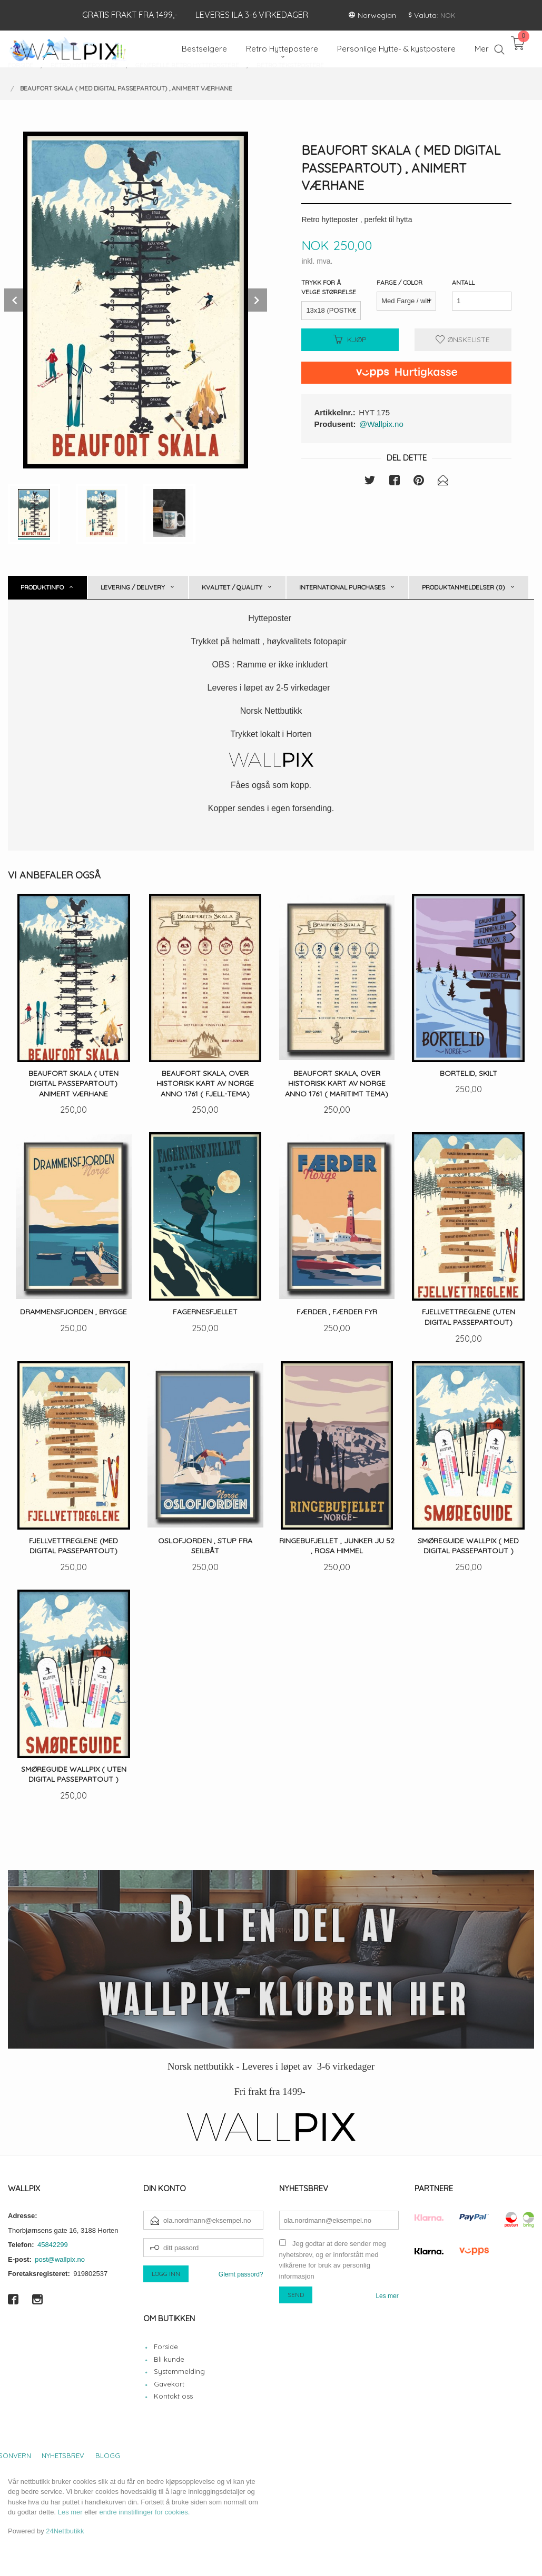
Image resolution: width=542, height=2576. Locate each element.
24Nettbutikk (65, 2531)
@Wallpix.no (381, 424)
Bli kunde (169, 2359)
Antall (463, 282)
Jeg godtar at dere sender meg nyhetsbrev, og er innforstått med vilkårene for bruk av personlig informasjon (332, 2260)
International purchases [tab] (342, 587)
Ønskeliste (463, 339)
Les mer (387, 2296)
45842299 (52, 2245)
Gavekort (169, 2384)
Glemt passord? (241, 2274)
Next (255, 300)
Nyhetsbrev (63, 2455)
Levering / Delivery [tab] (133, 587)
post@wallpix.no (60, 2259)
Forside (166, 2346)
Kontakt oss (173, 2396)
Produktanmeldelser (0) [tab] (463, 587)
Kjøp (350, 339)
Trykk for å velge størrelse (328, 287)
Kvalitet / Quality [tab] (232, 587)
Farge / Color (399, 282)
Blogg (107, 2455)
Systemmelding (179, 2371)
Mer (482, 49)
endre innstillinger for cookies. (144, 2512)
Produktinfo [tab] (42, 587)
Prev (15, 300)
